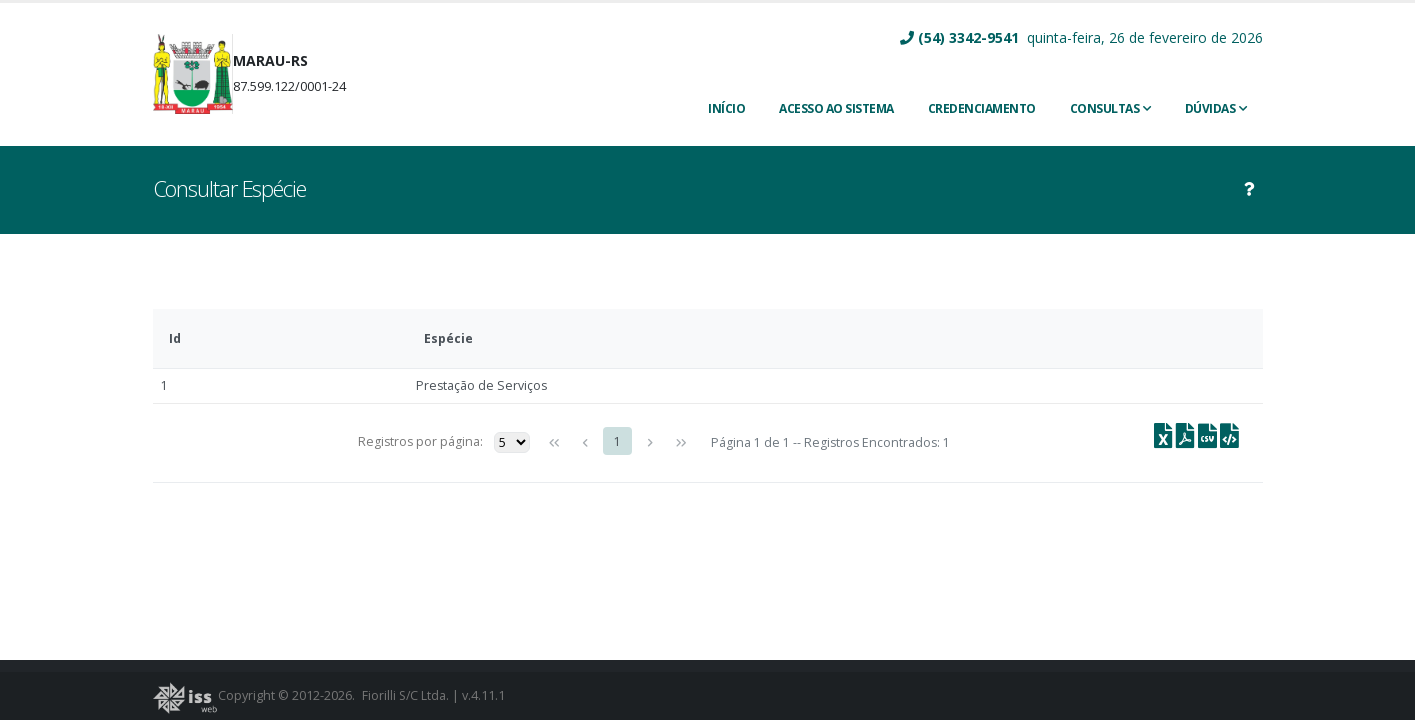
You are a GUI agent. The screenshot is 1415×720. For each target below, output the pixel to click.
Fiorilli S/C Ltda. (406, 695)
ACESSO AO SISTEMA (836, 108)
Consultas (1105, 108)
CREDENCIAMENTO (982, 108)
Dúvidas (1210, 108)
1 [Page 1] (617, 441)
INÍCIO (726, 108)
